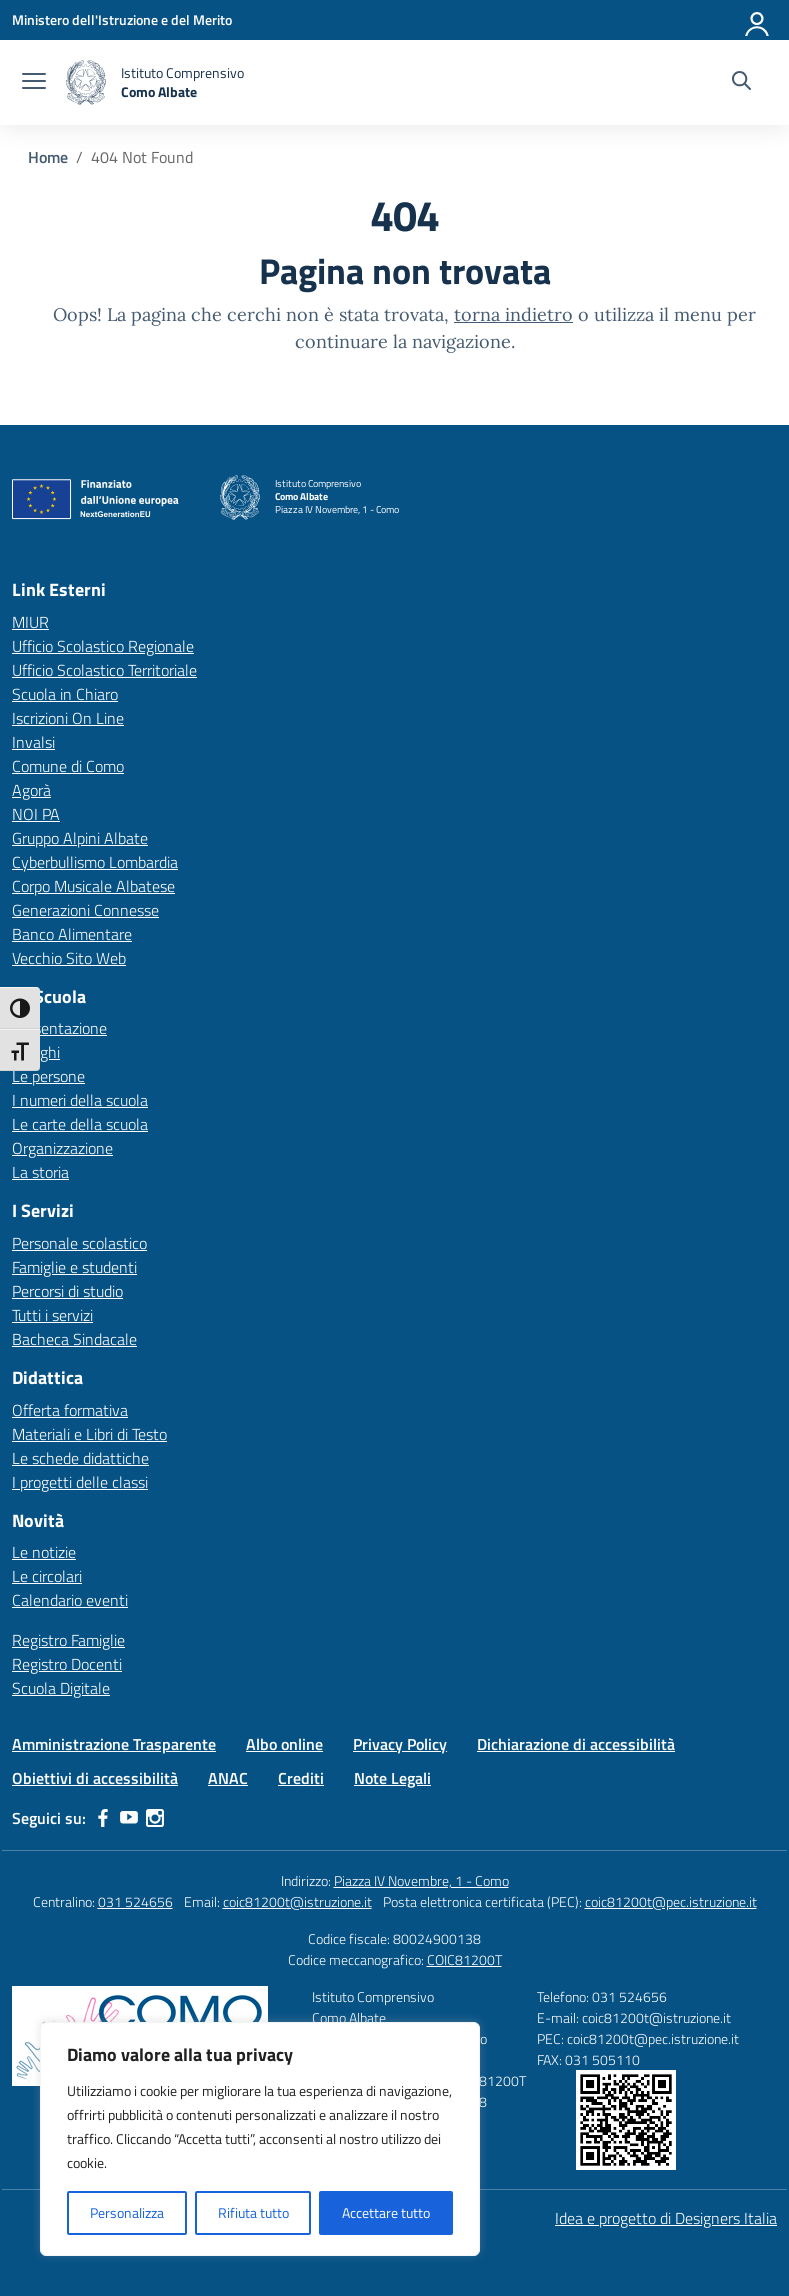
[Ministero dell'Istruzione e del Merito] (122, 19)
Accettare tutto (386, 2212)
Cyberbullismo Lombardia (95, 862)
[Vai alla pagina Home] (48, 157)
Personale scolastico (79, 1243)
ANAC (228, 1778)
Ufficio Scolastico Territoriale (104, 670)
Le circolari (47, 1576)
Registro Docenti (67, 1664)
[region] (260, 2139)
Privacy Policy (400, 1744)
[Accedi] (758, 20)
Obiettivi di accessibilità (95, 1778)
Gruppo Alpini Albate (80, 838)
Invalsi (33, 742)
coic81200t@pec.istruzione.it (671, 1901)
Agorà (31, 790)
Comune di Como (68, 766)
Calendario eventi (70, 1600)
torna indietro (513, 314)
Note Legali (392, 1778)
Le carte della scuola (80, 1124)
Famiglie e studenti (74, 1267)
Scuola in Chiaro (65, 694)
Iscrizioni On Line (68, 718)
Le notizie (44, 1552)
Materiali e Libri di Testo (89, 1434)
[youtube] (129, 1818)
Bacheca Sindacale (74, 1339)
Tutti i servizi (52, 1315)
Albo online (284, 1744)
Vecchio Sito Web (69, 958)
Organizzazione (62, 1148)
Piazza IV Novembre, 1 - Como (421, 1880)
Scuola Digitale (61, 1688)
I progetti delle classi (80, 1482)
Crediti (301, 1778)
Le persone (48, 1076)
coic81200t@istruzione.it (297, 1901)
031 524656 (135, 1901)
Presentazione (59, 1028)
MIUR (30, 622)
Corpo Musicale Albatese (93, 886)
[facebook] (103, 1818)
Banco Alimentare (72, 934)
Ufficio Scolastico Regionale (103, 646)
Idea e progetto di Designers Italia (666, 2218)
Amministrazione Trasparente (114, 1744)
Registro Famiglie (68, 1640)
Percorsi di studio (67, 1291)
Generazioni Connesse (85, 910)
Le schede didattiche (80, 1458)
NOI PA (36, 814)
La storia (40, 1172)
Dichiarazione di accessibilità (576, 1744)
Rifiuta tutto (253, 2212)
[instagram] (155, 1818)
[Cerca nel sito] (741, 83)
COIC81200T (464, 1959)
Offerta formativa (70, 1410)
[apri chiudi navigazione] (34, 83)
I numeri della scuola (80, 1100)
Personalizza (127, 2212)
